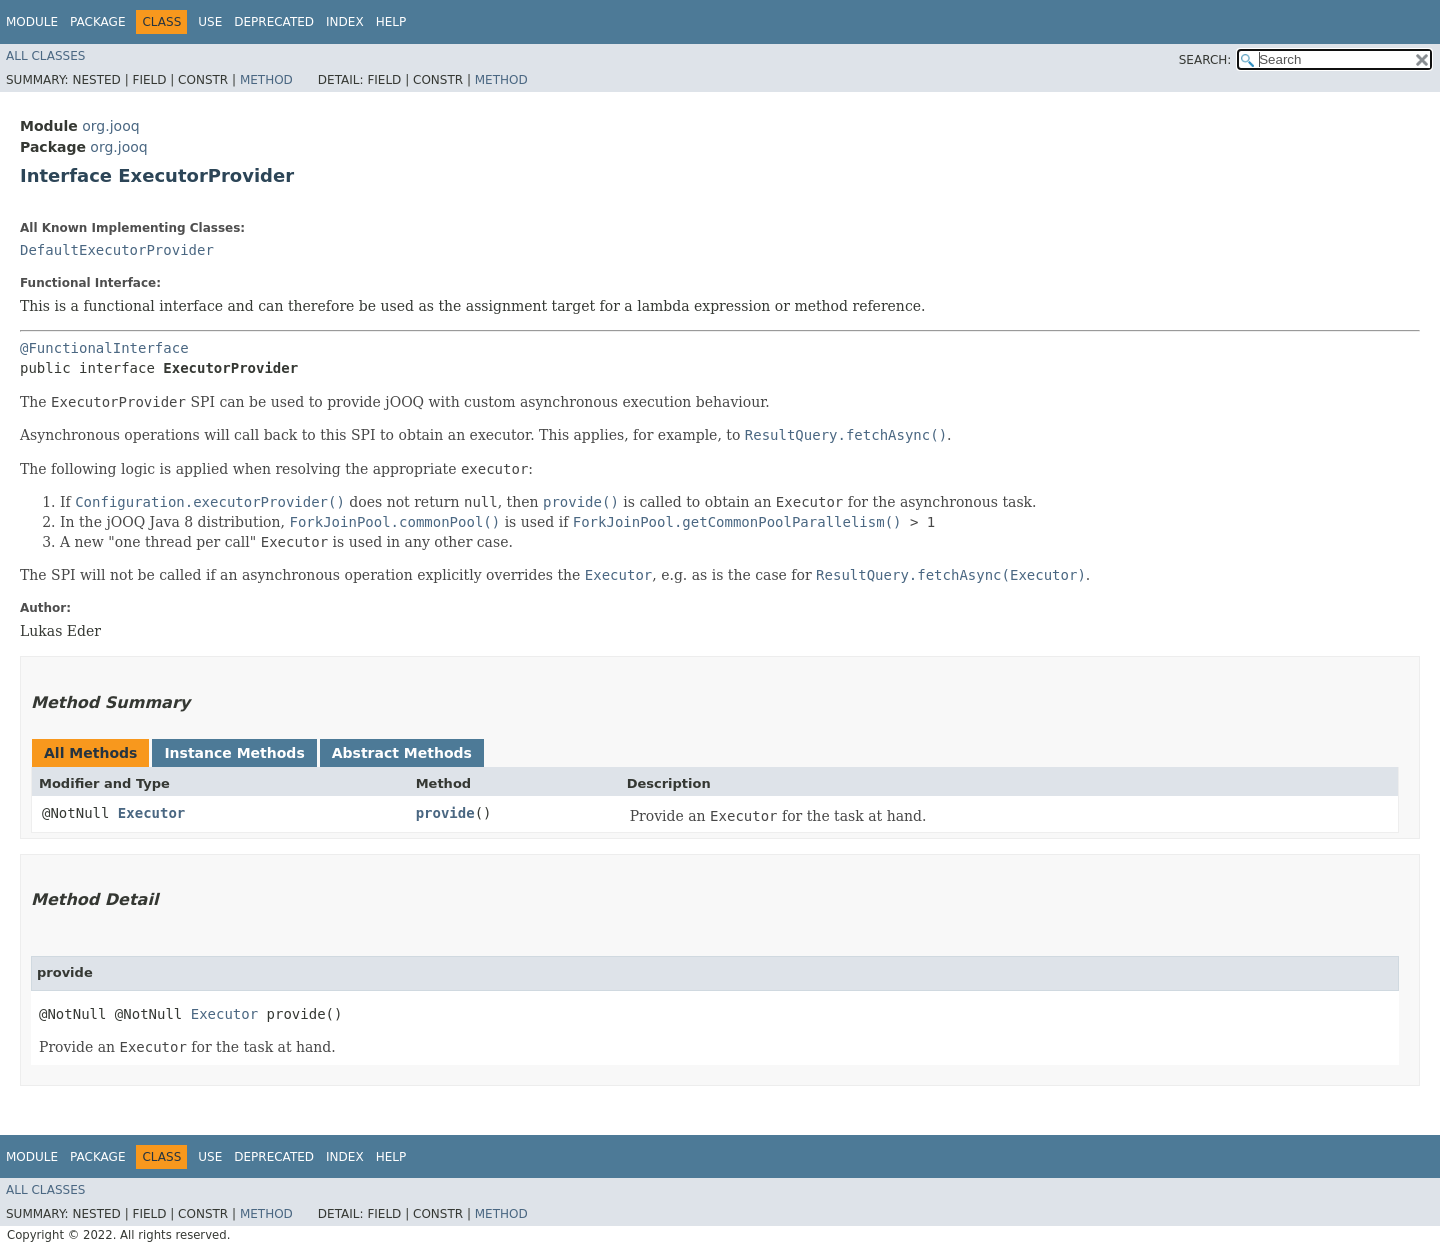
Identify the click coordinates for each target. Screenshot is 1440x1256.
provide (445, 813)
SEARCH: (1205, 60)
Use (210, 22)
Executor (151, 813)
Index (345, 22)
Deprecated (274, 22)
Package (97, 22)
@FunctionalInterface (104, 348)
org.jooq (110, 126)
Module (32, 22)
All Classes (45, 56)
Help (391, 22)
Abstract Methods (402, 753)
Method (266, 80)
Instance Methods (234, 753)
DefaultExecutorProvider (117, 250)
